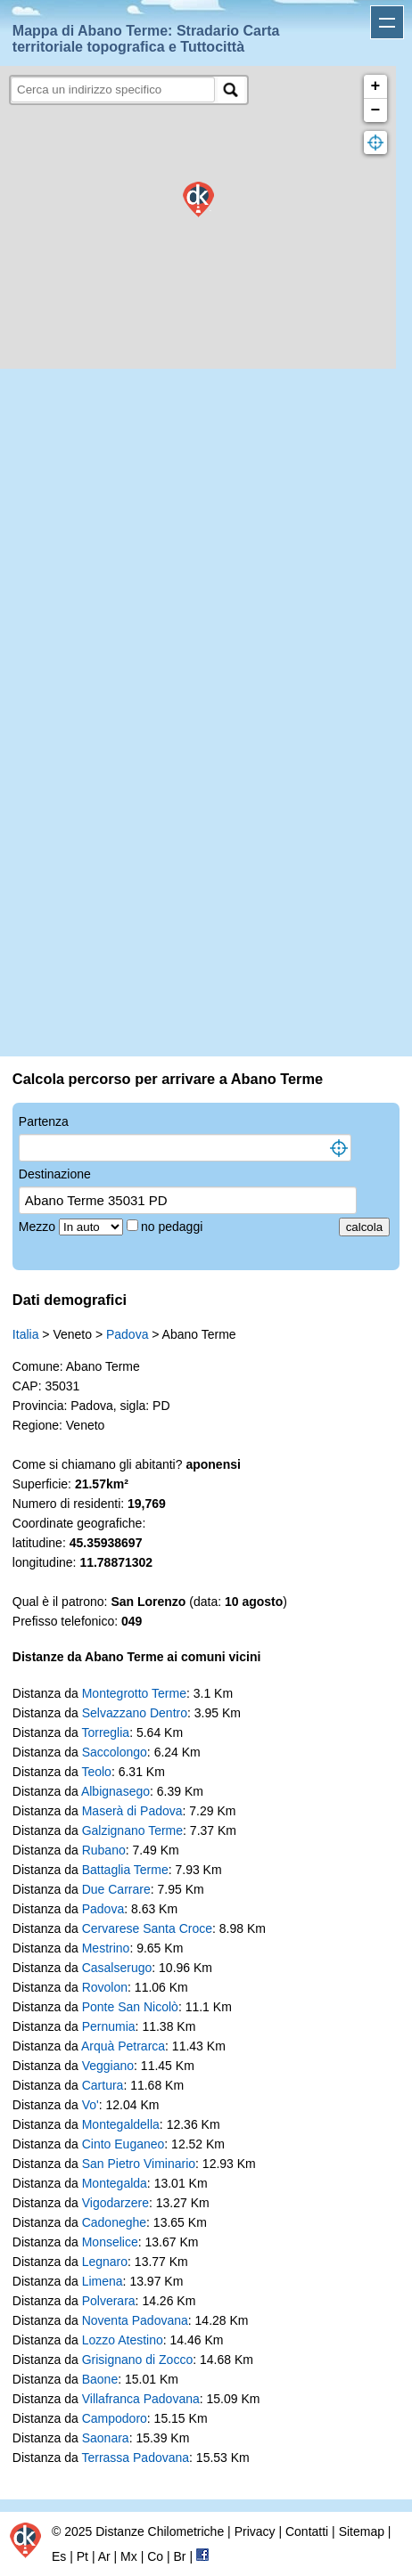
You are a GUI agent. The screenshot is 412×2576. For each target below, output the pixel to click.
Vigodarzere (115, 2203)
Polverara (109, 2301)
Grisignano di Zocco (138, 2359)
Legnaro (105, 2261)
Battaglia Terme (125, 1870)
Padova (127, 1334)
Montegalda (114, 2183)
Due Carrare (116, 1889)
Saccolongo (114, 1752)
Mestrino (106, 1948)
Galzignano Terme (132, 1830)
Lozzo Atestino (122, 2340)
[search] (113, 89)
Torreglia (105, 1732)
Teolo (96, 1772)
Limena (102, 2281)
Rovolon (105, 1987)
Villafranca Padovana (141, 2399)
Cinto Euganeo (123, 2144)
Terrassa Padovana (135, 2457)
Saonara (105, 2438)
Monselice (110, 2242)
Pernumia (109, 2026)
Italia (25, 1334)
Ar (104, 2556)
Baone (100, 2379)
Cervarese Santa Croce (147, 1928)
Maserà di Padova (132, 1811)
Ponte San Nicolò (130, 2007)
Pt (82, 2556)
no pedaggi (173, 1226)
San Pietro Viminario (138, 2163)
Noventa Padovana (135, 2320)
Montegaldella (121, 2124)
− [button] (376, 110)
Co (155, 2556)
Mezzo (39, 1226)
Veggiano (108, 2065)
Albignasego (115, 1791)
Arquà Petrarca (123, 2046)
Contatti (306, 2531)
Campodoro (114, 2418)
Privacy (255, 2531)
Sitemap (361, 2531)
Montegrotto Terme (134, 1693)
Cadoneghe (114, 2222)
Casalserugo (117, 1968)
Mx (128, 2556)
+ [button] (376, 86)
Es (59, 2556)
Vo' (90, 2105)
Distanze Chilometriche (159, 2531)
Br (180, 2556)
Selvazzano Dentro (134, 1713)
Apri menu (387, 22)
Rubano (104, 1850)
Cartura (103, 2085)
